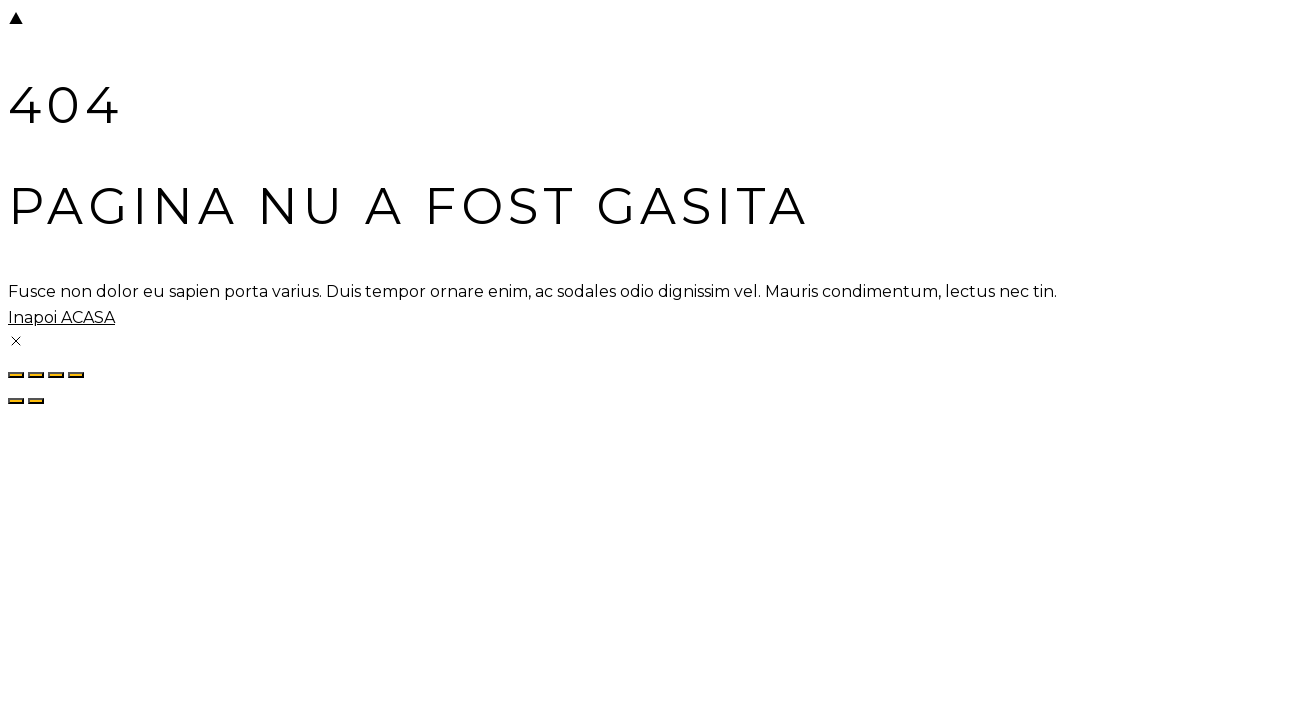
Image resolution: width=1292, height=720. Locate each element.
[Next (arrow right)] (36, 401)
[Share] (56, 375)
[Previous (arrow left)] (16, 401)
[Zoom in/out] (16, 375)
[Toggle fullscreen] (36, 375)
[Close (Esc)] (76, 375)
